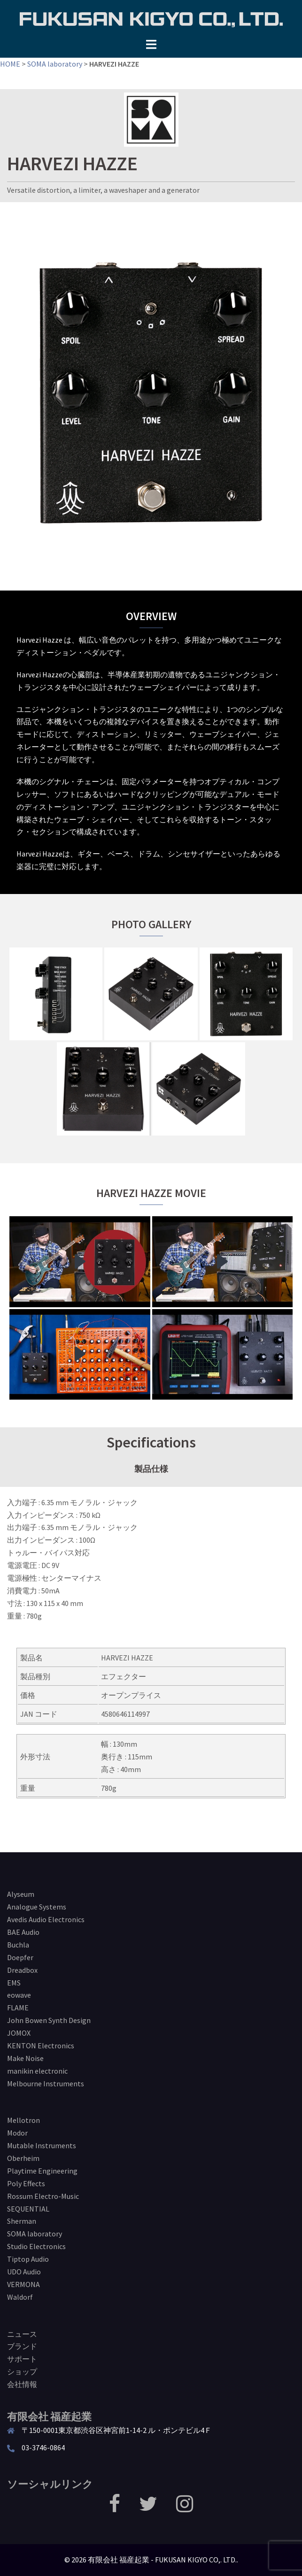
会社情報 (22, 2384)
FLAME (18, 2007)
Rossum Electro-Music (43, 2196)
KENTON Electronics (40, 2045)
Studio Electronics (36, 2246)
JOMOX (19, 2033)
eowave (19, 1995)
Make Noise (25, 2058)
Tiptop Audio (28, 2259)
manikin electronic (37, 2071)
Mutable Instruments (41, 2145)
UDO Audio (24, 2271)
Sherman (21, 2221)
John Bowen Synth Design (49, 2020)
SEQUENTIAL (28, 2208)
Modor (17, 2132)
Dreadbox (22, 1970)
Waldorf (20, 2297)
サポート (22, 2359)
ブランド (22, 2346)
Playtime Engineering (42, 2170)
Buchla (18, 1944)
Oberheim (23, 2158)
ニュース (22, 2334)
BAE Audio (23, 1932)
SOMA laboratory (54, 63)
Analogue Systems (36, 1906)
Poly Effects (26, 2183)
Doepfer (20, 1957)
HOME (10, 63)
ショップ (22, 2371)
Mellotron (23, 2120)
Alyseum (20, 1894)
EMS (14, 1982)
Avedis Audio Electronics (46, 1919)
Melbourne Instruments (45, 2083)
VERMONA (23, 2284)
